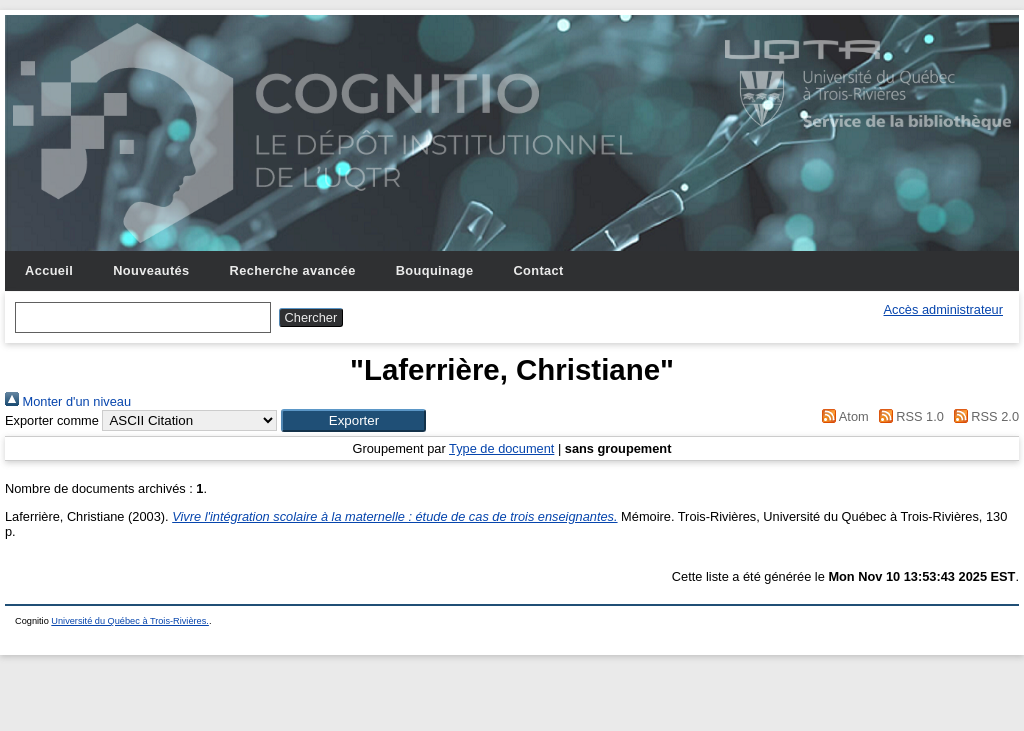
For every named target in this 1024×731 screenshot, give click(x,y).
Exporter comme (52, 420)
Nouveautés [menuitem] (151, 270)
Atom (842, 416)
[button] (353, 420)
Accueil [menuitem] (49, 270)
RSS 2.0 (983, 416)
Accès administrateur (943, 309)
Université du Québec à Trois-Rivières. (130, 621)
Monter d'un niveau (68, 401)
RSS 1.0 (908, 416)
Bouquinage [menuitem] (435, 270)
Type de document (501, 448)
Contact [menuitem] (538, 270)
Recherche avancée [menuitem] (293, 270)
